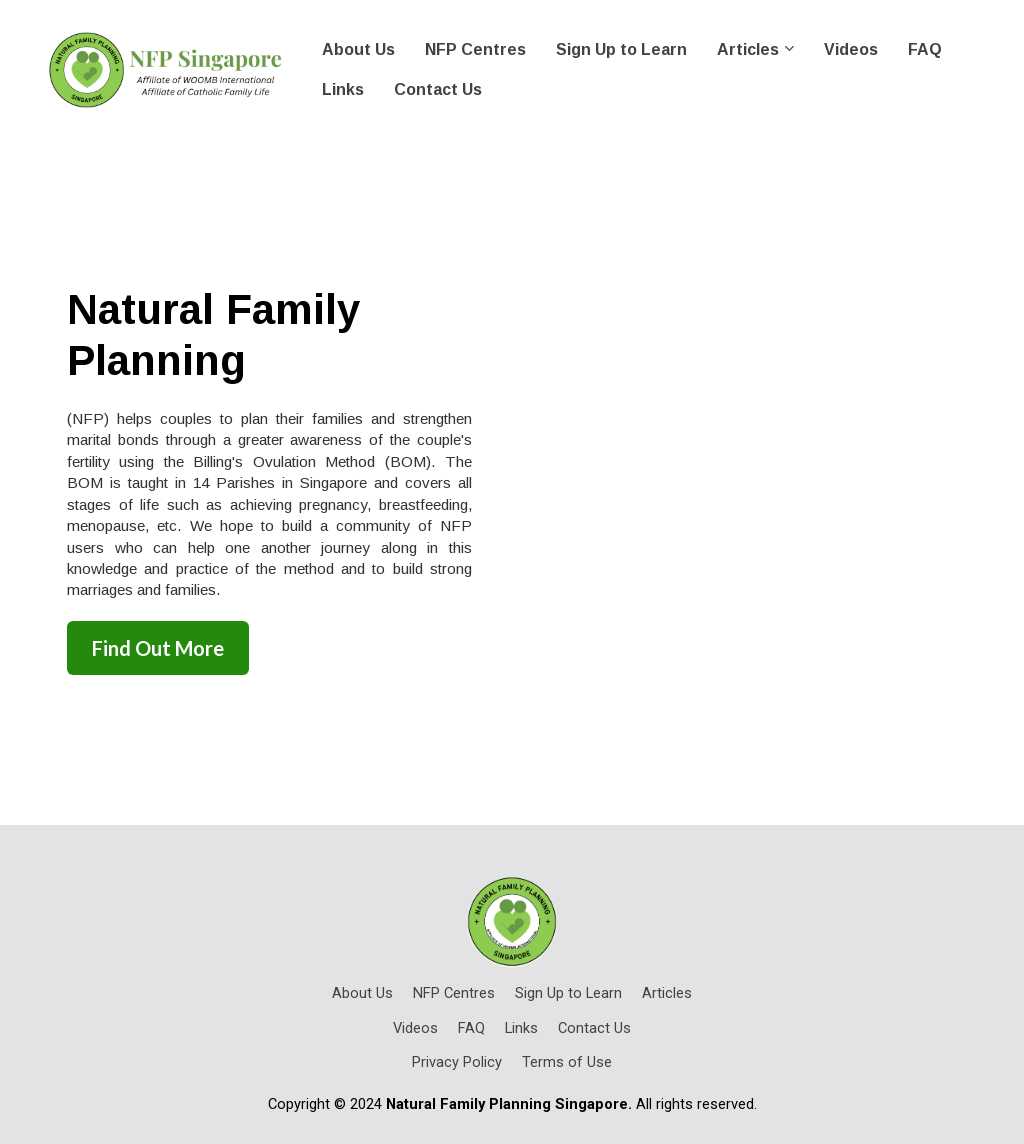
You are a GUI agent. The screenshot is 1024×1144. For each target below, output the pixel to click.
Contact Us (438, 89)
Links (343, 89)
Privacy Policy (457, 1062)
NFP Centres (475, 49)
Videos (851, 49)
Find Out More (158, 648)
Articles (748, 49)
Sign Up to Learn (621, 49)
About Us (358, 49)
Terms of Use (567, 1062)
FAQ (925, 49)
